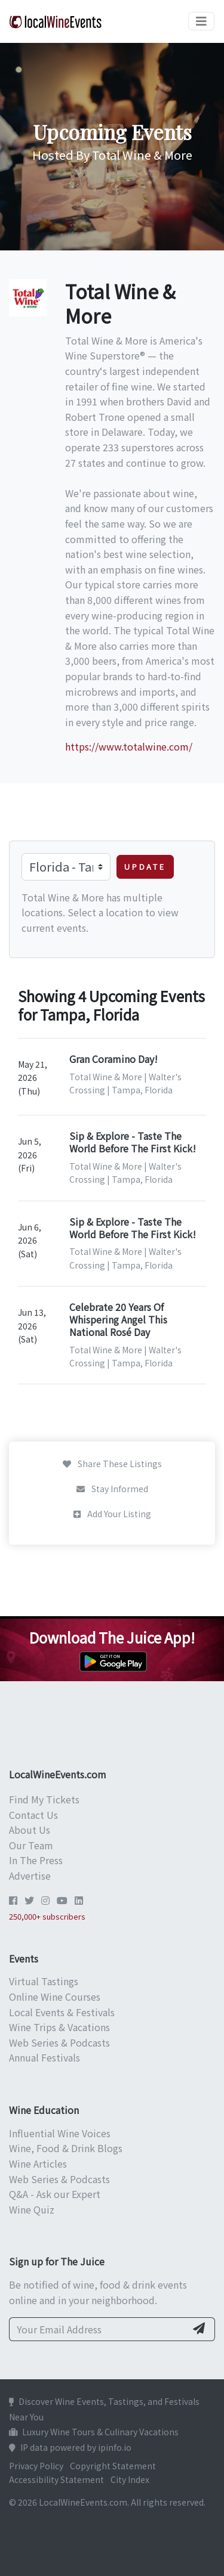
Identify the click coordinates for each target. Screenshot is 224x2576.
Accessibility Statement (56, 2479)
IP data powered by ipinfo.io (70, 2447)
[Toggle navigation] (201, 21)
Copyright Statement (113, 2466)
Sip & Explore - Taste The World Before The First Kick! (132, 1142)
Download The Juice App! (112, 1637)
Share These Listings (112, 1464)
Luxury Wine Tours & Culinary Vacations (94, 2432)
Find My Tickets (44, 1799)
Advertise (30, 1875)
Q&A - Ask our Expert (54, 2194)
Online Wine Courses (54, 1996)
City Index (130, 2479)
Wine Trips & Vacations (59, 2027)
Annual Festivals (44, 2057)
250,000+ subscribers (47, 1916)
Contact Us (33, 1815)
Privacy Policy (36, 2466)
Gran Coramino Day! (113, 1059)
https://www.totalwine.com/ (128, 746)
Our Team (31, 1845)
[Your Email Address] (97, 2329)
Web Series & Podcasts (59, 2042)
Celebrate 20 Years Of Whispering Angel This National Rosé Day (118, 1319)
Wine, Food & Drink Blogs (65, 2148)
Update (145, 866)
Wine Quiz (31, 2209)
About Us (29, 1829)
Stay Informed (112, 1489)
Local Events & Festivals (62, 2012)
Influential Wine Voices (60, 2133)
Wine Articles (38, 2163)
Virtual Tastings (43, 1981)
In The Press (36, 1860)
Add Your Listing (112, 1514)
